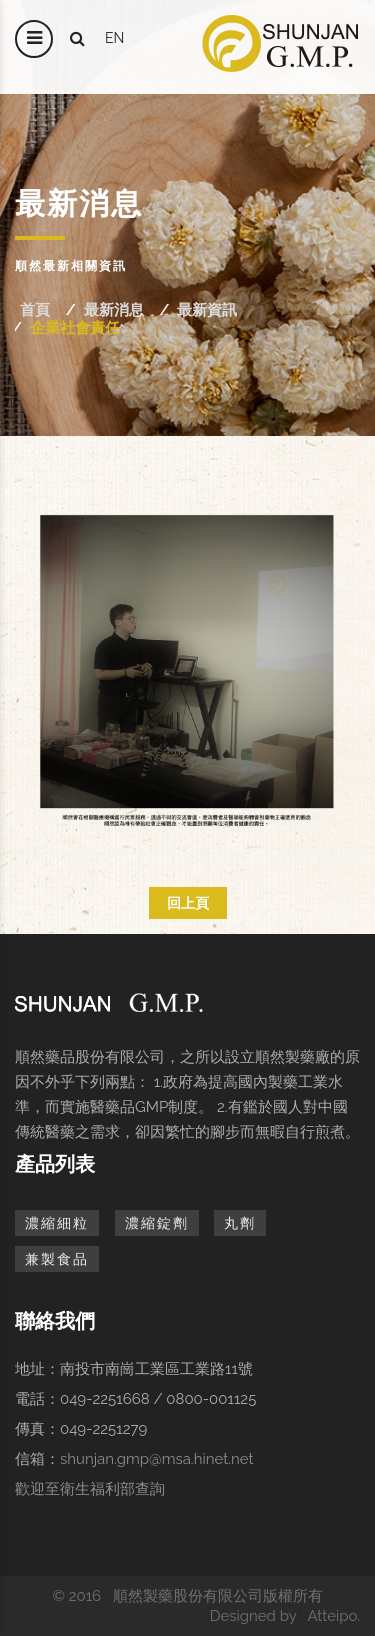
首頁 (35, 310)
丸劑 (240, 1223)
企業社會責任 (75, 328)
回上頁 (188, 903)
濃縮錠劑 (157, 1223)
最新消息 (114, 310)
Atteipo (332, 1616)
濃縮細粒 (57, 1223)
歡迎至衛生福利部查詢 (90, 1489)
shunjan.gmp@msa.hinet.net (157, 1459)
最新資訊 (207, 310)
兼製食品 (57, 1259)
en (114, 38)
